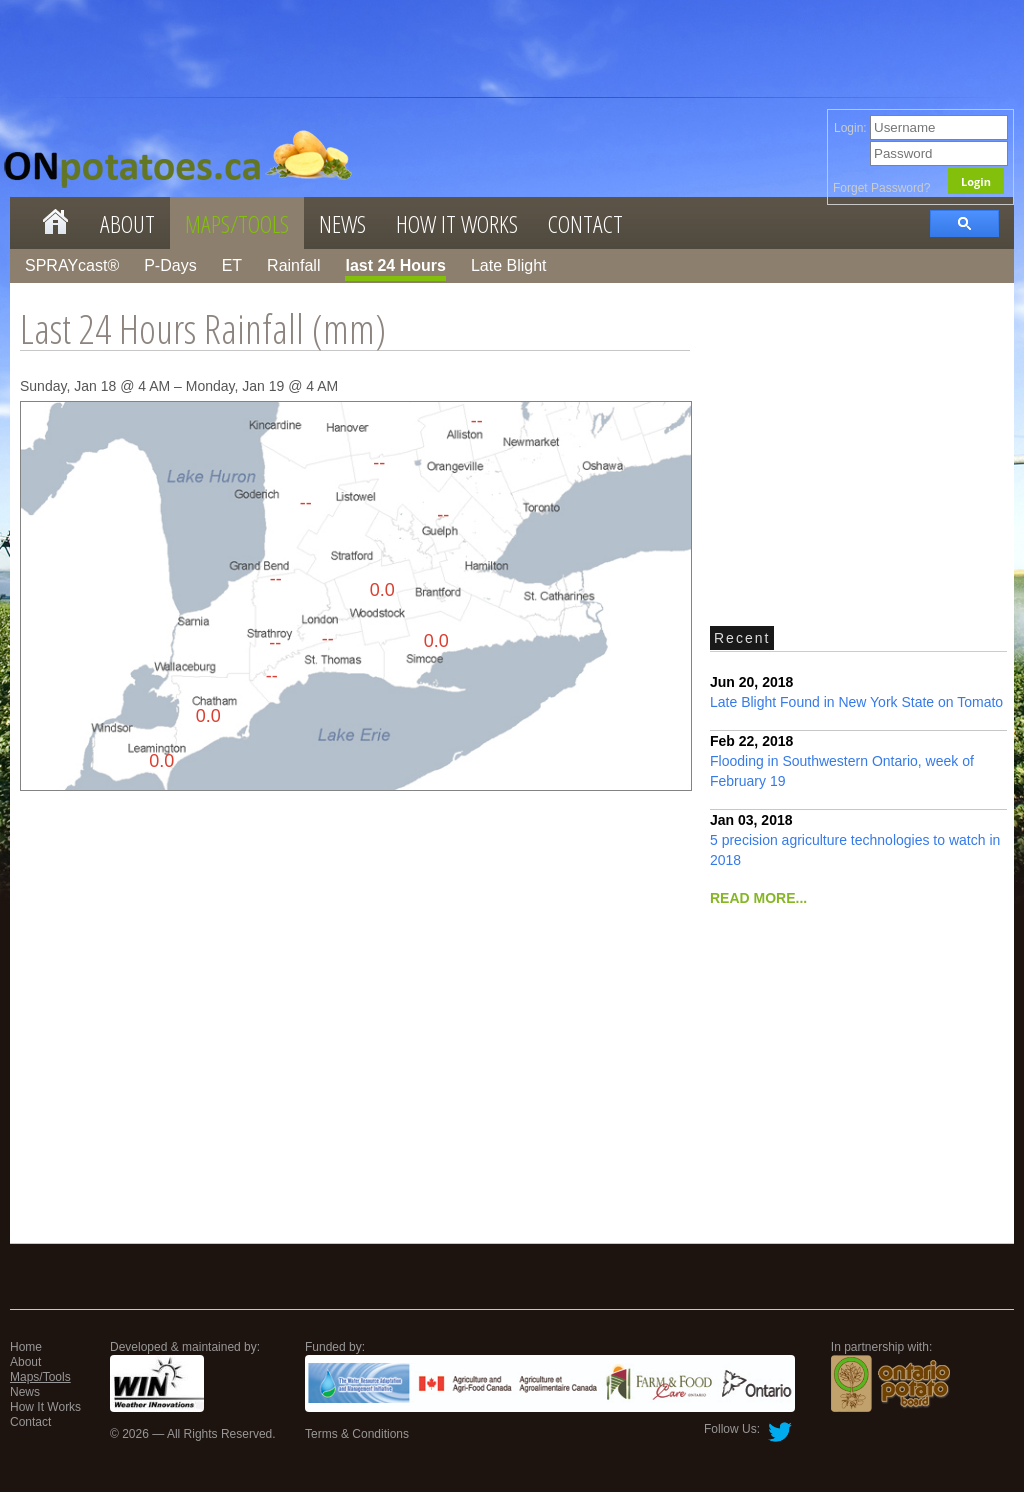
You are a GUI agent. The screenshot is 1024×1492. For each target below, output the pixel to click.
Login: (921, 128)
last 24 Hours (395, 265)
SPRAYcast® (72, 265)
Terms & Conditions (357, 1434)
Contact (585, 223)
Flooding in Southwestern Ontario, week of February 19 (842, 761)
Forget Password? (881, 188)
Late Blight (509, 265)
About (127, 223)
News (342, 223)
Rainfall (293, 265)
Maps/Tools (237, 223)
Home (26, 1347)
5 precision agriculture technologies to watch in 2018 (855, 840)
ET (232, 265)
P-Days (170, 265)
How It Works (457, 223)
